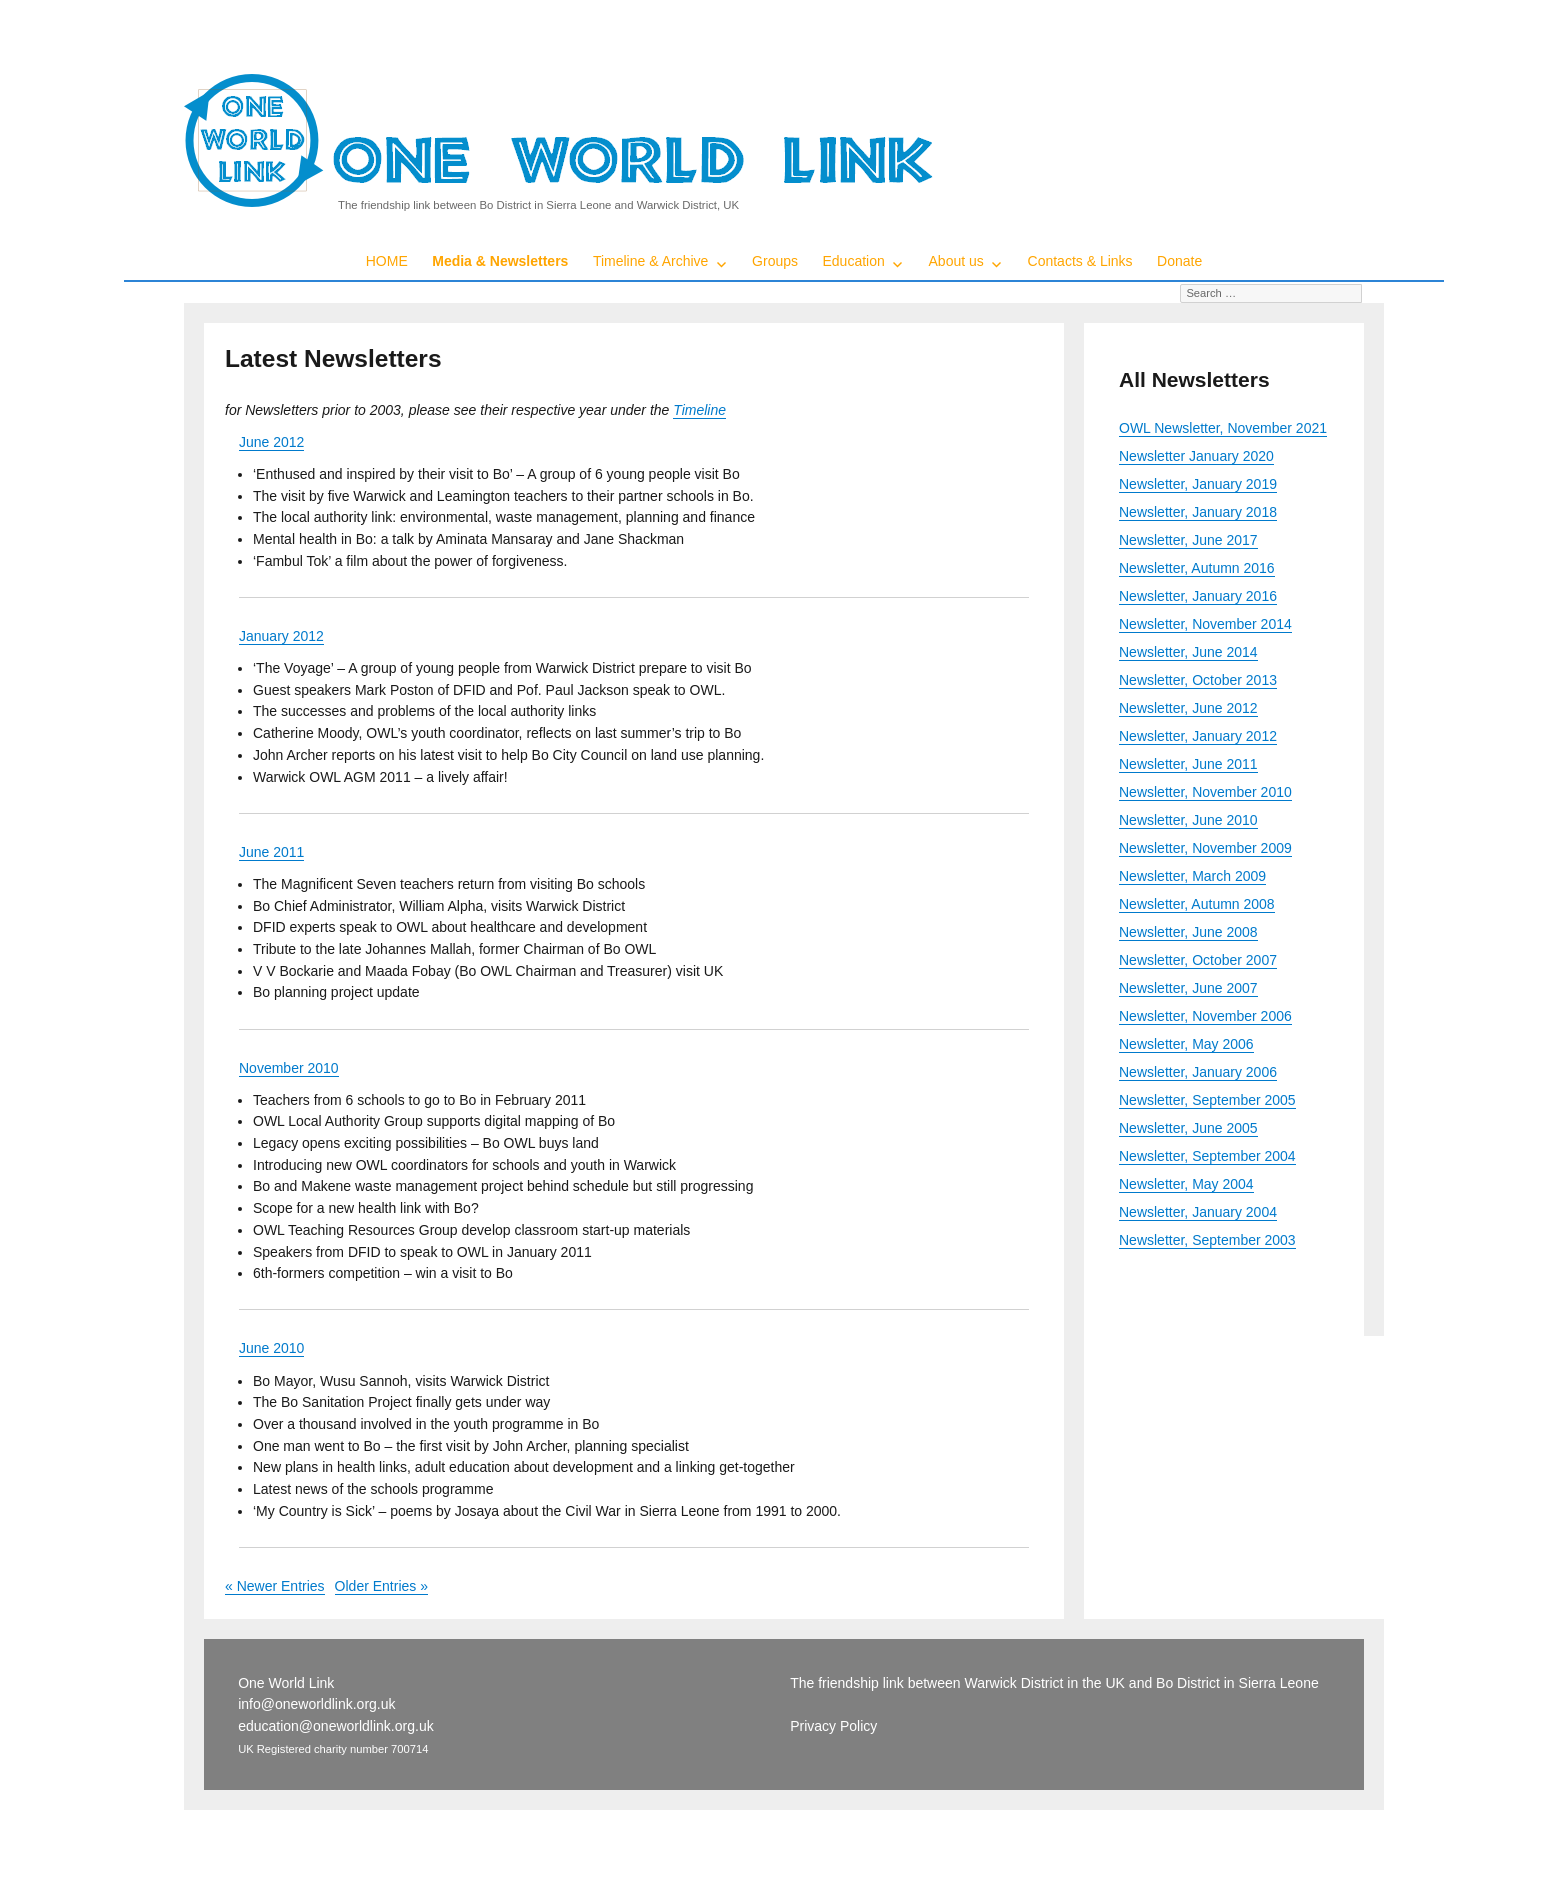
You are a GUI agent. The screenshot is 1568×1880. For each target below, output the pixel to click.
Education (854, 261)
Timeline (699, 410)
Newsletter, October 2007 (1198, 960)
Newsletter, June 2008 (1188, 932)
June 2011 (271, 852)
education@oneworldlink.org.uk (336, 1726)
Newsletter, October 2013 (1198, 680)
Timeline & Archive (650, 261)
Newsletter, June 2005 (1188, 1128)
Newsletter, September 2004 (1207, 1156)
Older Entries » (381, 1586)
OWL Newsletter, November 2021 (1223, 428)
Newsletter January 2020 (1196, 456)
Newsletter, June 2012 (1188, 708)
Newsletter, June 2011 (1188, 764)
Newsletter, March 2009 (1192, 876)
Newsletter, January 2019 (1198, 484)
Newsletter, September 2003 (1207, 1240)
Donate (1179, 261)
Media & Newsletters (500, 261)
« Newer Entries (275, 1586)
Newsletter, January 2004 (1198, 1212)
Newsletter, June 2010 (1188, 820)
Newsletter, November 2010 (1205, 792)
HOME (387, 261)
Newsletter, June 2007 (1188, 988)
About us (956, 261)
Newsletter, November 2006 (1205, 1016)
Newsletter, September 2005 (1207, 1100)
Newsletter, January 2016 (1198, 596)
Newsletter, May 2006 (1186, 1044)
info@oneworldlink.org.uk (316, 1704)
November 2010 (289, 1068)
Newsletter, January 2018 (1198, 512)
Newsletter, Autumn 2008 (1197, 904)
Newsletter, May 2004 (1186, 1184)
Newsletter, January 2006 (1198, 1072)
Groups (775, 261)
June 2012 (271, 442)
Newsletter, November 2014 (1205, 624)
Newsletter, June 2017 (1188, 540)
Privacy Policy (833, 1726)
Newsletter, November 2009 (1205, 848)
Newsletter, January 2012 (1198, 736)
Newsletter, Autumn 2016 (1197, 568)
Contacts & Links (1080, 261)
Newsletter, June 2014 (1188, 652)
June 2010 (271, 1348)
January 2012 (281, 636)
